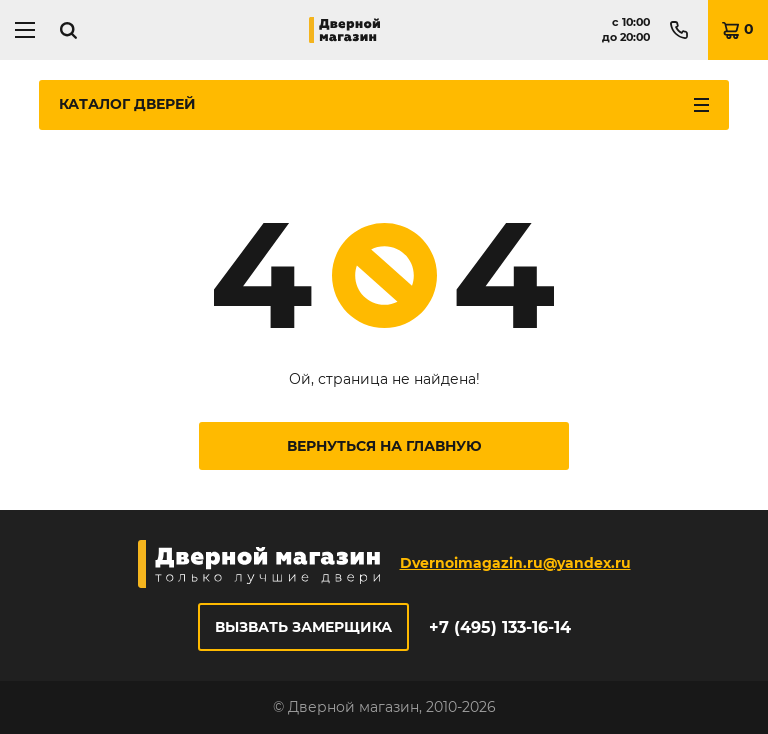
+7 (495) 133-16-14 (500, 627)
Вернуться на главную (384, 446)
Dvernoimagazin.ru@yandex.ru (515, 563)
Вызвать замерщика (303, 627)
